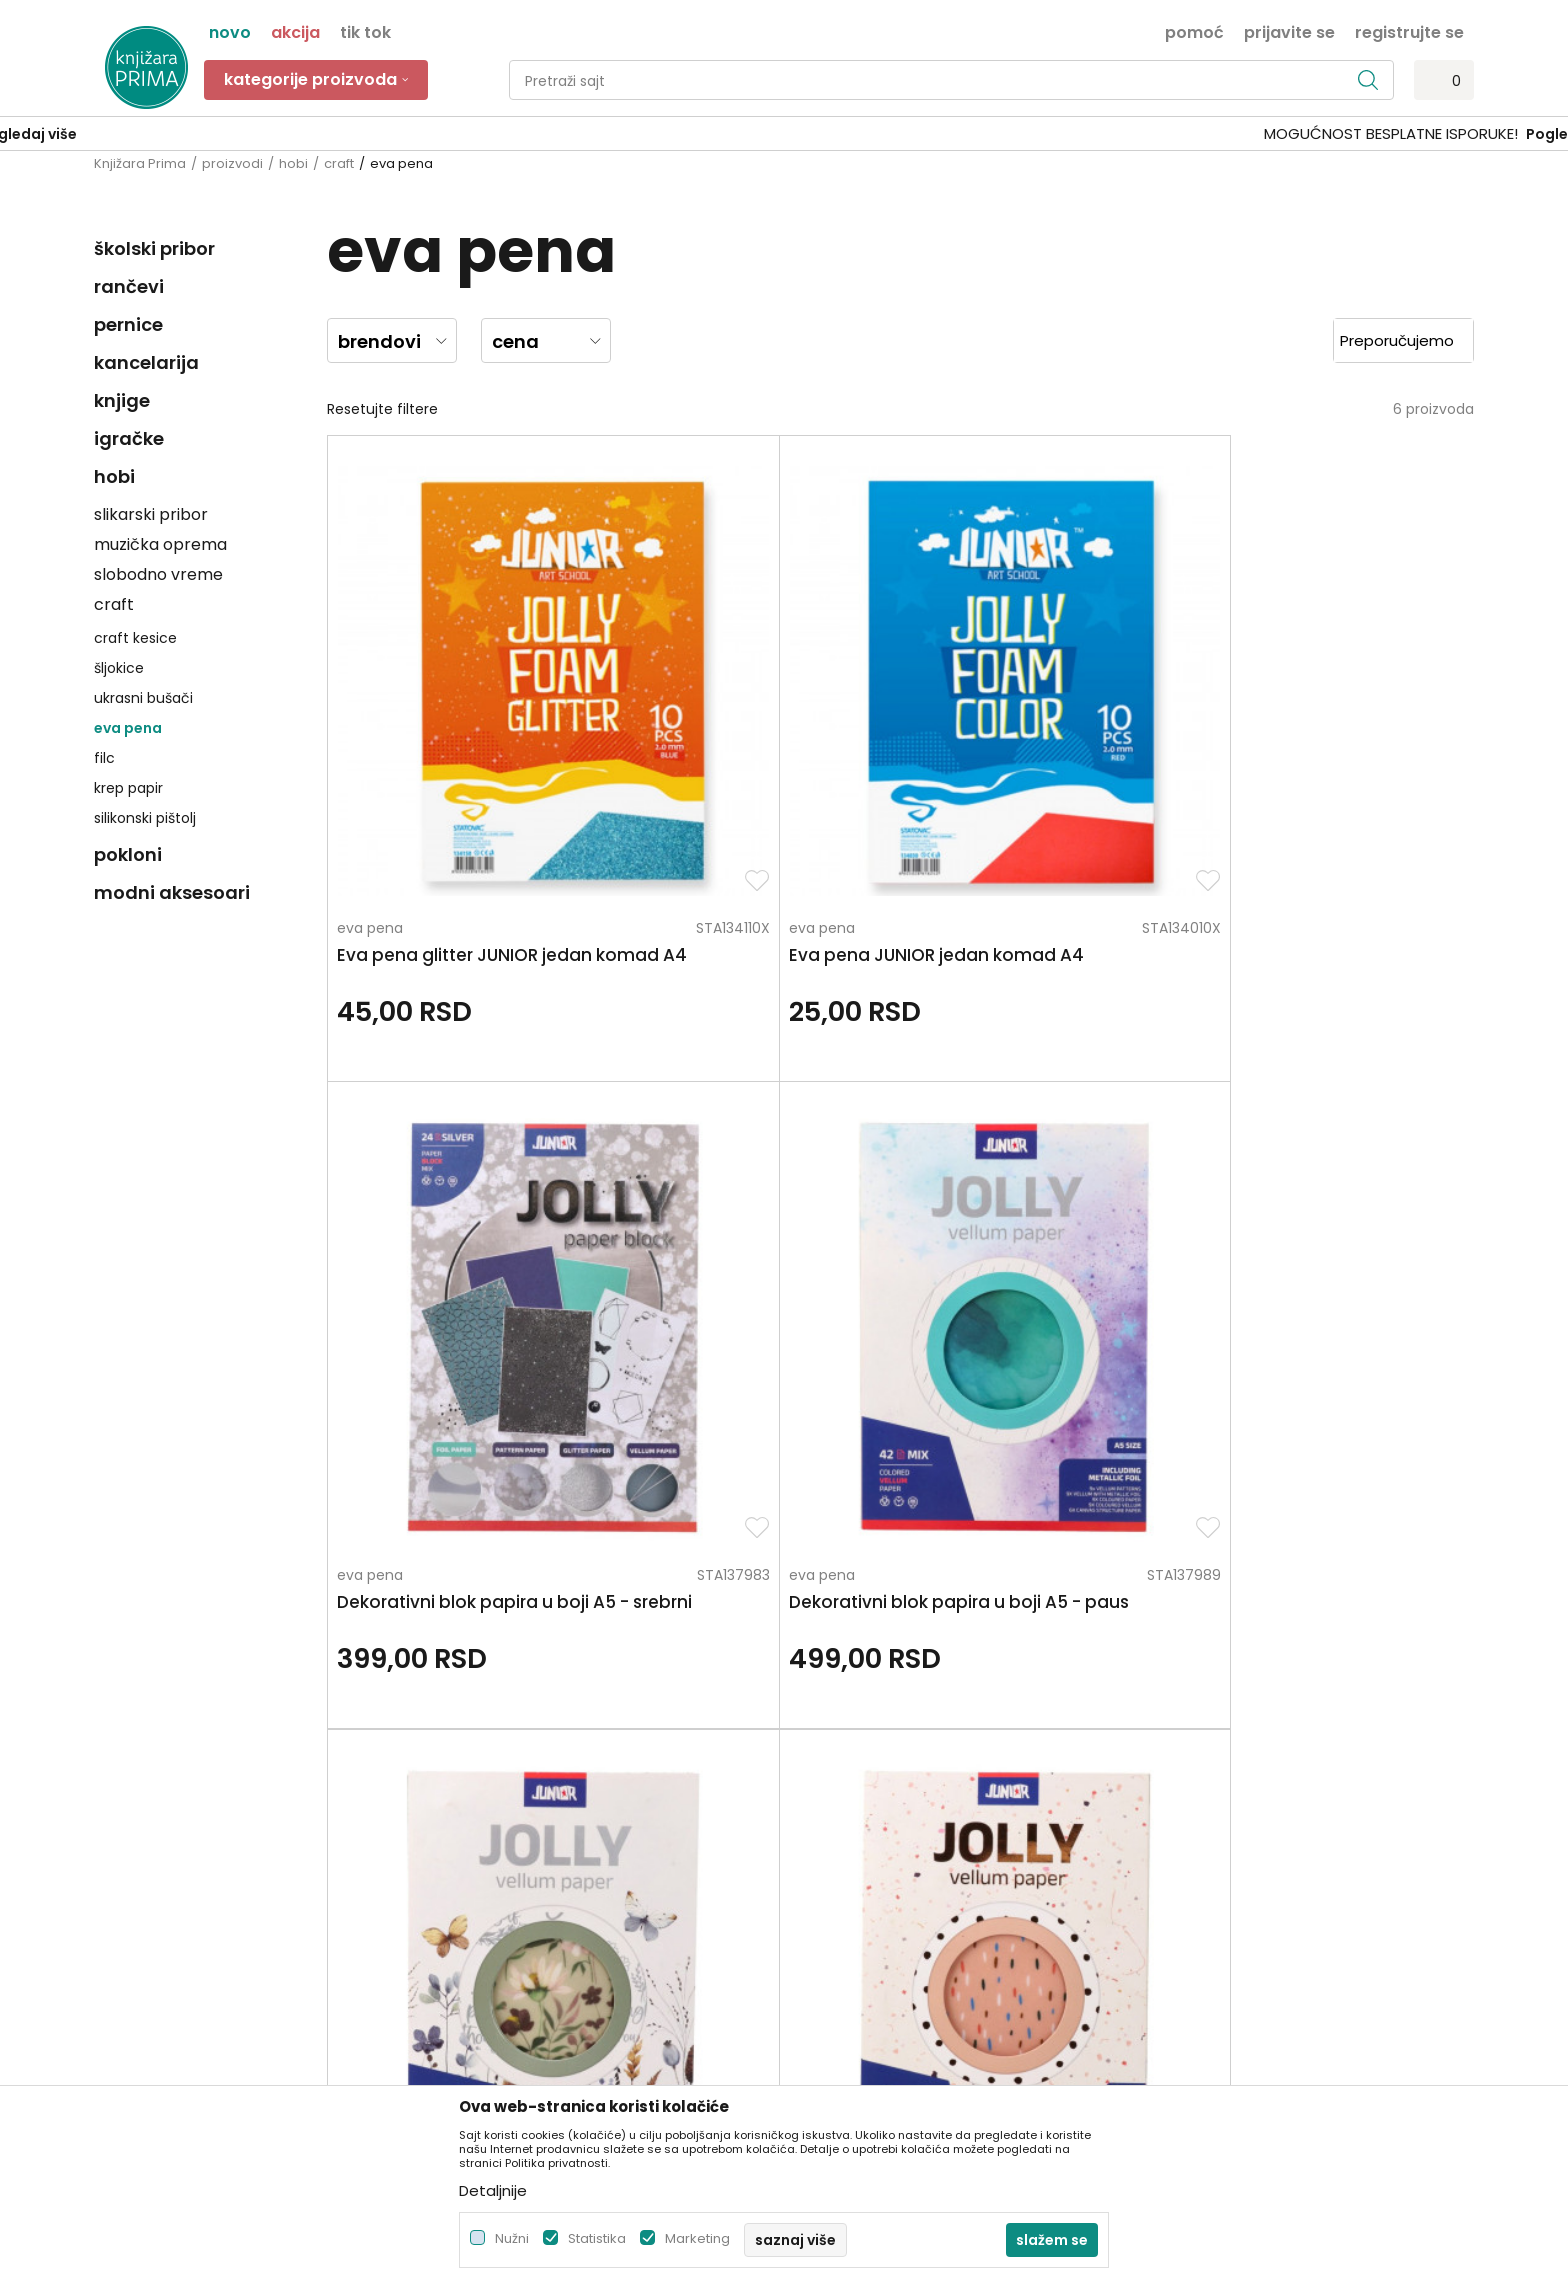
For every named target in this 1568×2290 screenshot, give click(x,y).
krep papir (128, 788)
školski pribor (154, 248)
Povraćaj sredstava (860, 1955)
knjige (122, 400)
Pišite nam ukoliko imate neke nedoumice (804, 1564)
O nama (473, 1731)
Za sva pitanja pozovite (272, 1564)
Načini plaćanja (847, 1815)
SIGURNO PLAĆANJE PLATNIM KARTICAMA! (731, 133)
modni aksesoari (172, 892)
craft (339, 163)
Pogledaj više (936, 134)
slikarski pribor (151, 514)
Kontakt (471, 1815)
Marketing (697, 2238)
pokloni (128, 854)
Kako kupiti (831, 1787)
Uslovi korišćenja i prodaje (882, 1759)
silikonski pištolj (145, 818)
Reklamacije (836, 1927)
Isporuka (823, 1871)
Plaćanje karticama (861, 1843)
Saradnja (474, 1787)
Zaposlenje (481, 1759)
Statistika (597, 2238)
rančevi (129, 286)
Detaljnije (493, 2190)
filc (104, 758)
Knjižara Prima (140, 163)
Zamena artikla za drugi (876, 1899)
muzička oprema (160, 544)
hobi (293, 163)
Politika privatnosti (857, 1731)
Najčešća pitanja (852, 2011)
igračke (129, 438)
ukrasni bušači (143, 698)
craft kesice (135, 638)
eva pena (128, 728)
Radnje (467, 1871)
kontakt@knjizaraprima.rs (181, 1885)
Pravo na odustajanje (867, 1983)
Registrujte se (1409, 31)
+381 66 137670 (146, 1830)
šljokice (119, 668)
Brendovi (474, 1899)
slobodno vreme (158, 574)
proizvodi (232, 163)
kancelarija (146, 362)
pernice (128, 324)
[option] (784, 134)
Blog (458, 1843)
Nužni (512, 2238)
